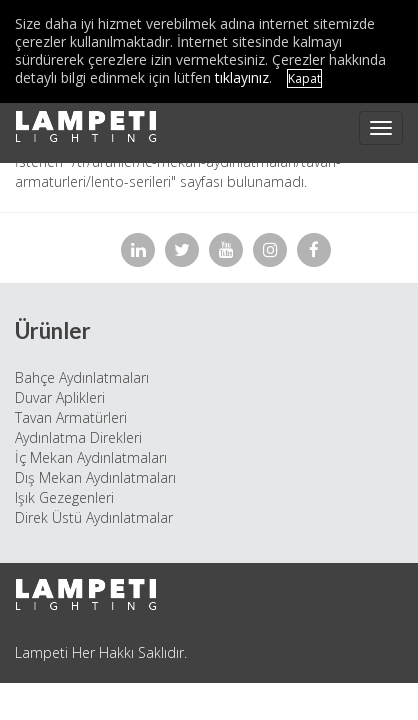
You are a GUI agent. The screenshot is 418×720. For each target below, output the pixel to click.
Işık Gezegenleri (64, 497)
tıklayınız (242, 77)
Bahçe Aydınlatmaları (82, 377)
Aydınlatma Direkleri (78, 437)
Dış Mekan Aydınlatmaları (95, 477)
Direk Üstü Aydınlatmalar (94, 517)
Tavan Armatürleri (71, 417)
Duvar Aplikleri (60, 397)
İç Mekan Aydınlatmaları (91, 457)
